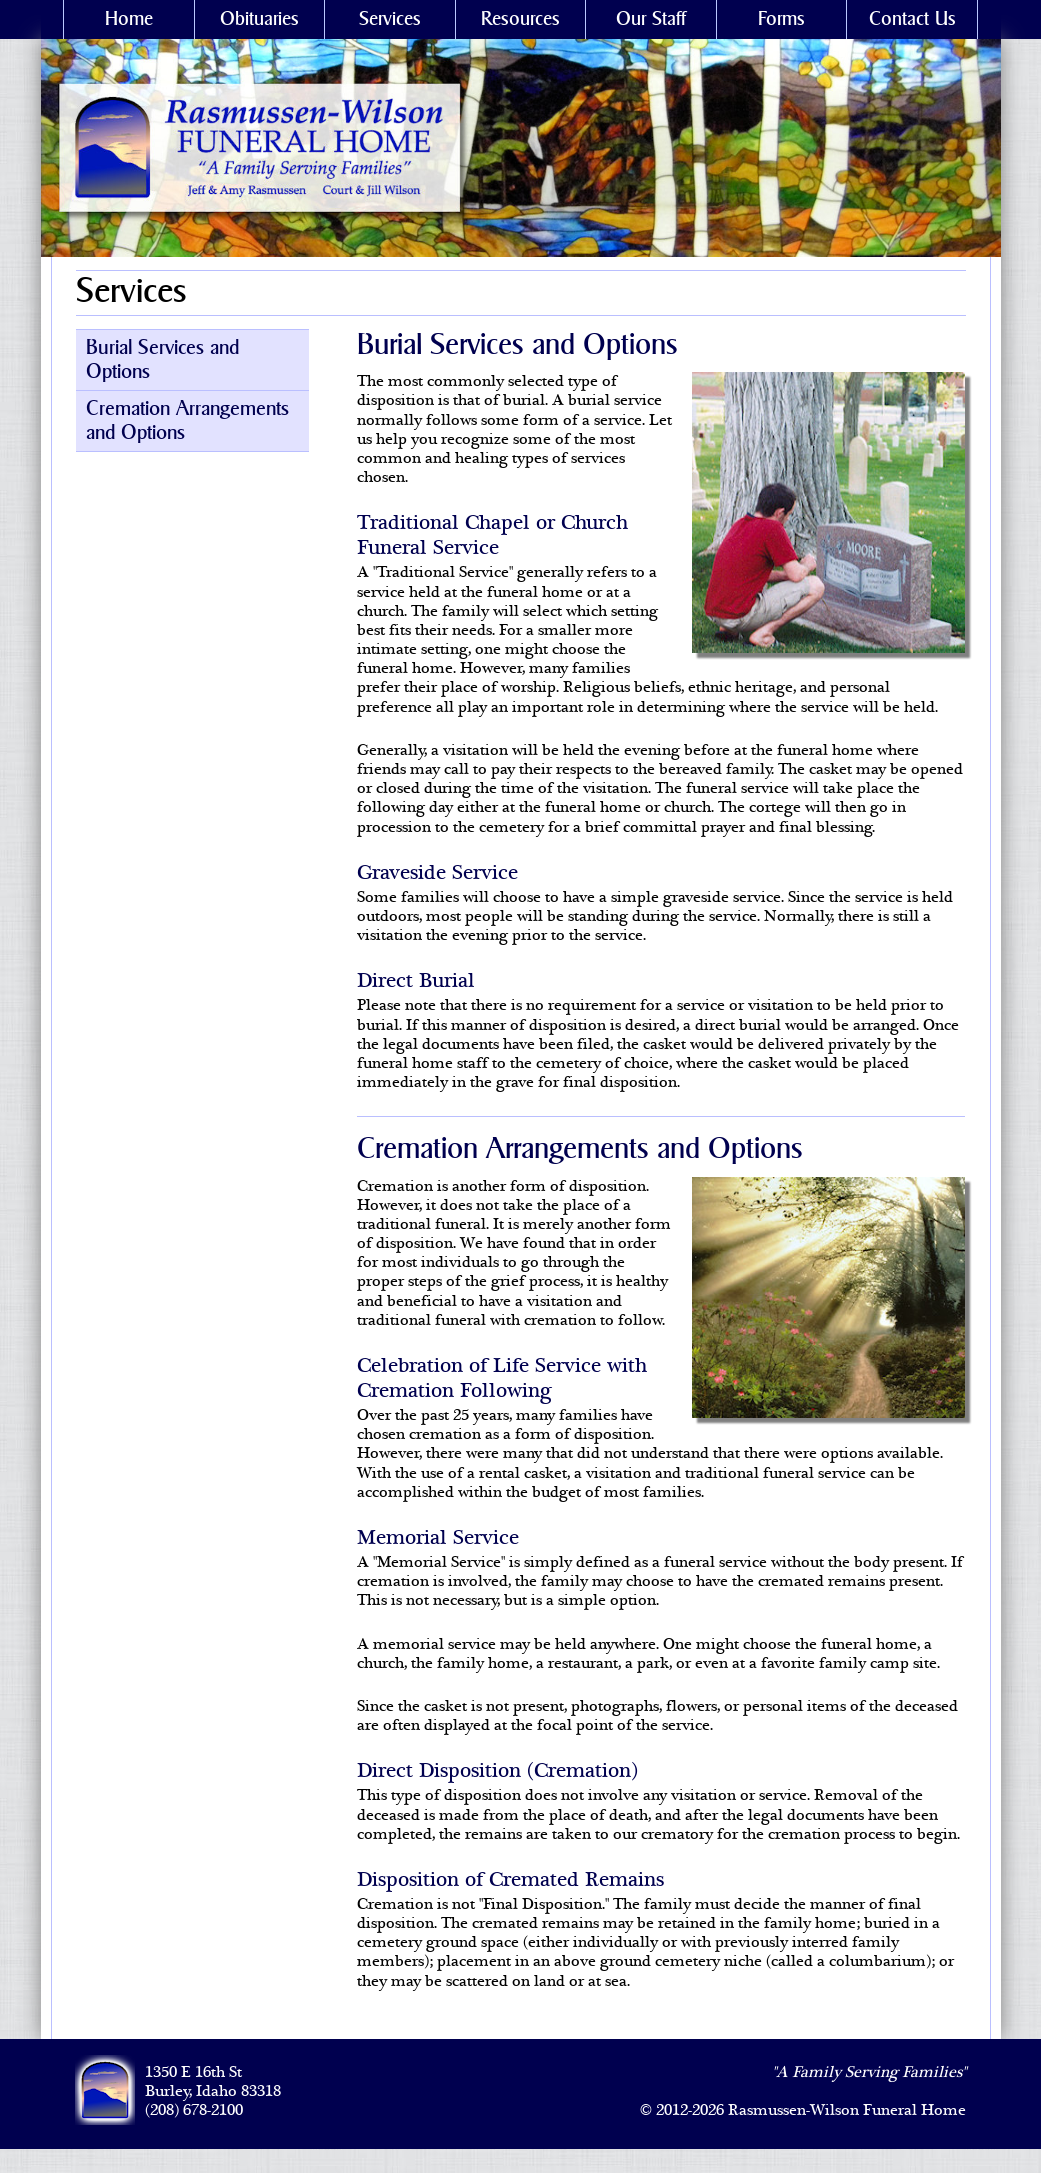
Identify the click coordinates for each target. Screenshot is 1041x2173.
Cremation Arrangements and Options (187, 421)
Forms (781, 19)
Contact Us (912, 19)
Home (129, 19)
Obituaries (259, 19)
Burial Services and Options (162, 360)
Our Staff (651, 19)
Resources (520, 19)
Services (390, 19)
